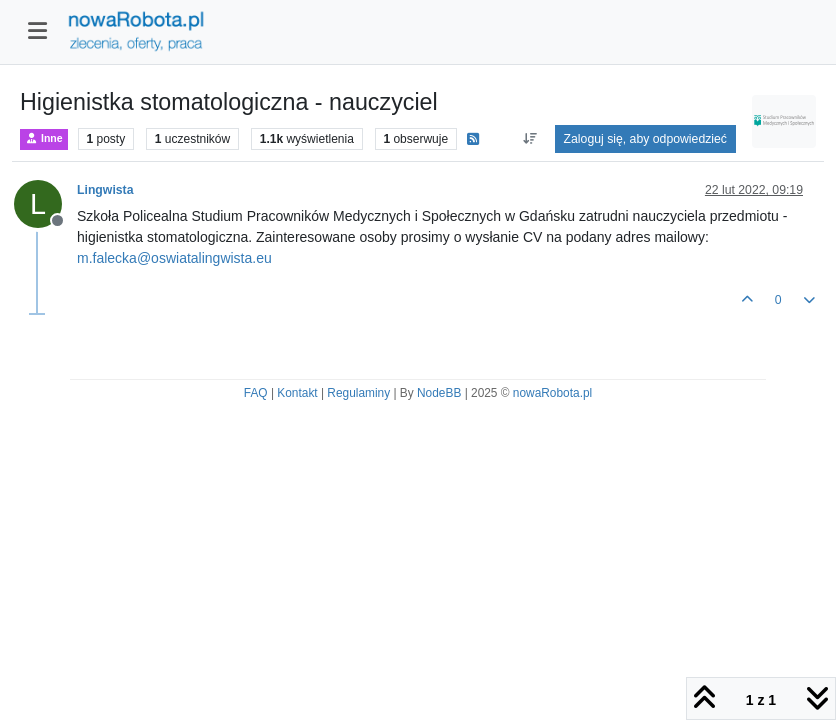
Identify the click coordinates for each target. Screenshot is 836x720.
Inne (44, 138)
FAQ (256, 393)
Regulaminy (358, 393)
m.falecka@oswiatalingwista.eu (174, 258)
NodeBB (439, 393)
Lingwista (105, 190)
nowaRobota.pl (552, 393)
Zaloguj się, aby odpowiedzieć (645, 139)
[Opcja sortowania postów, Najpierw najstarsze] (529, 139)
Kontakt (297, 393)
